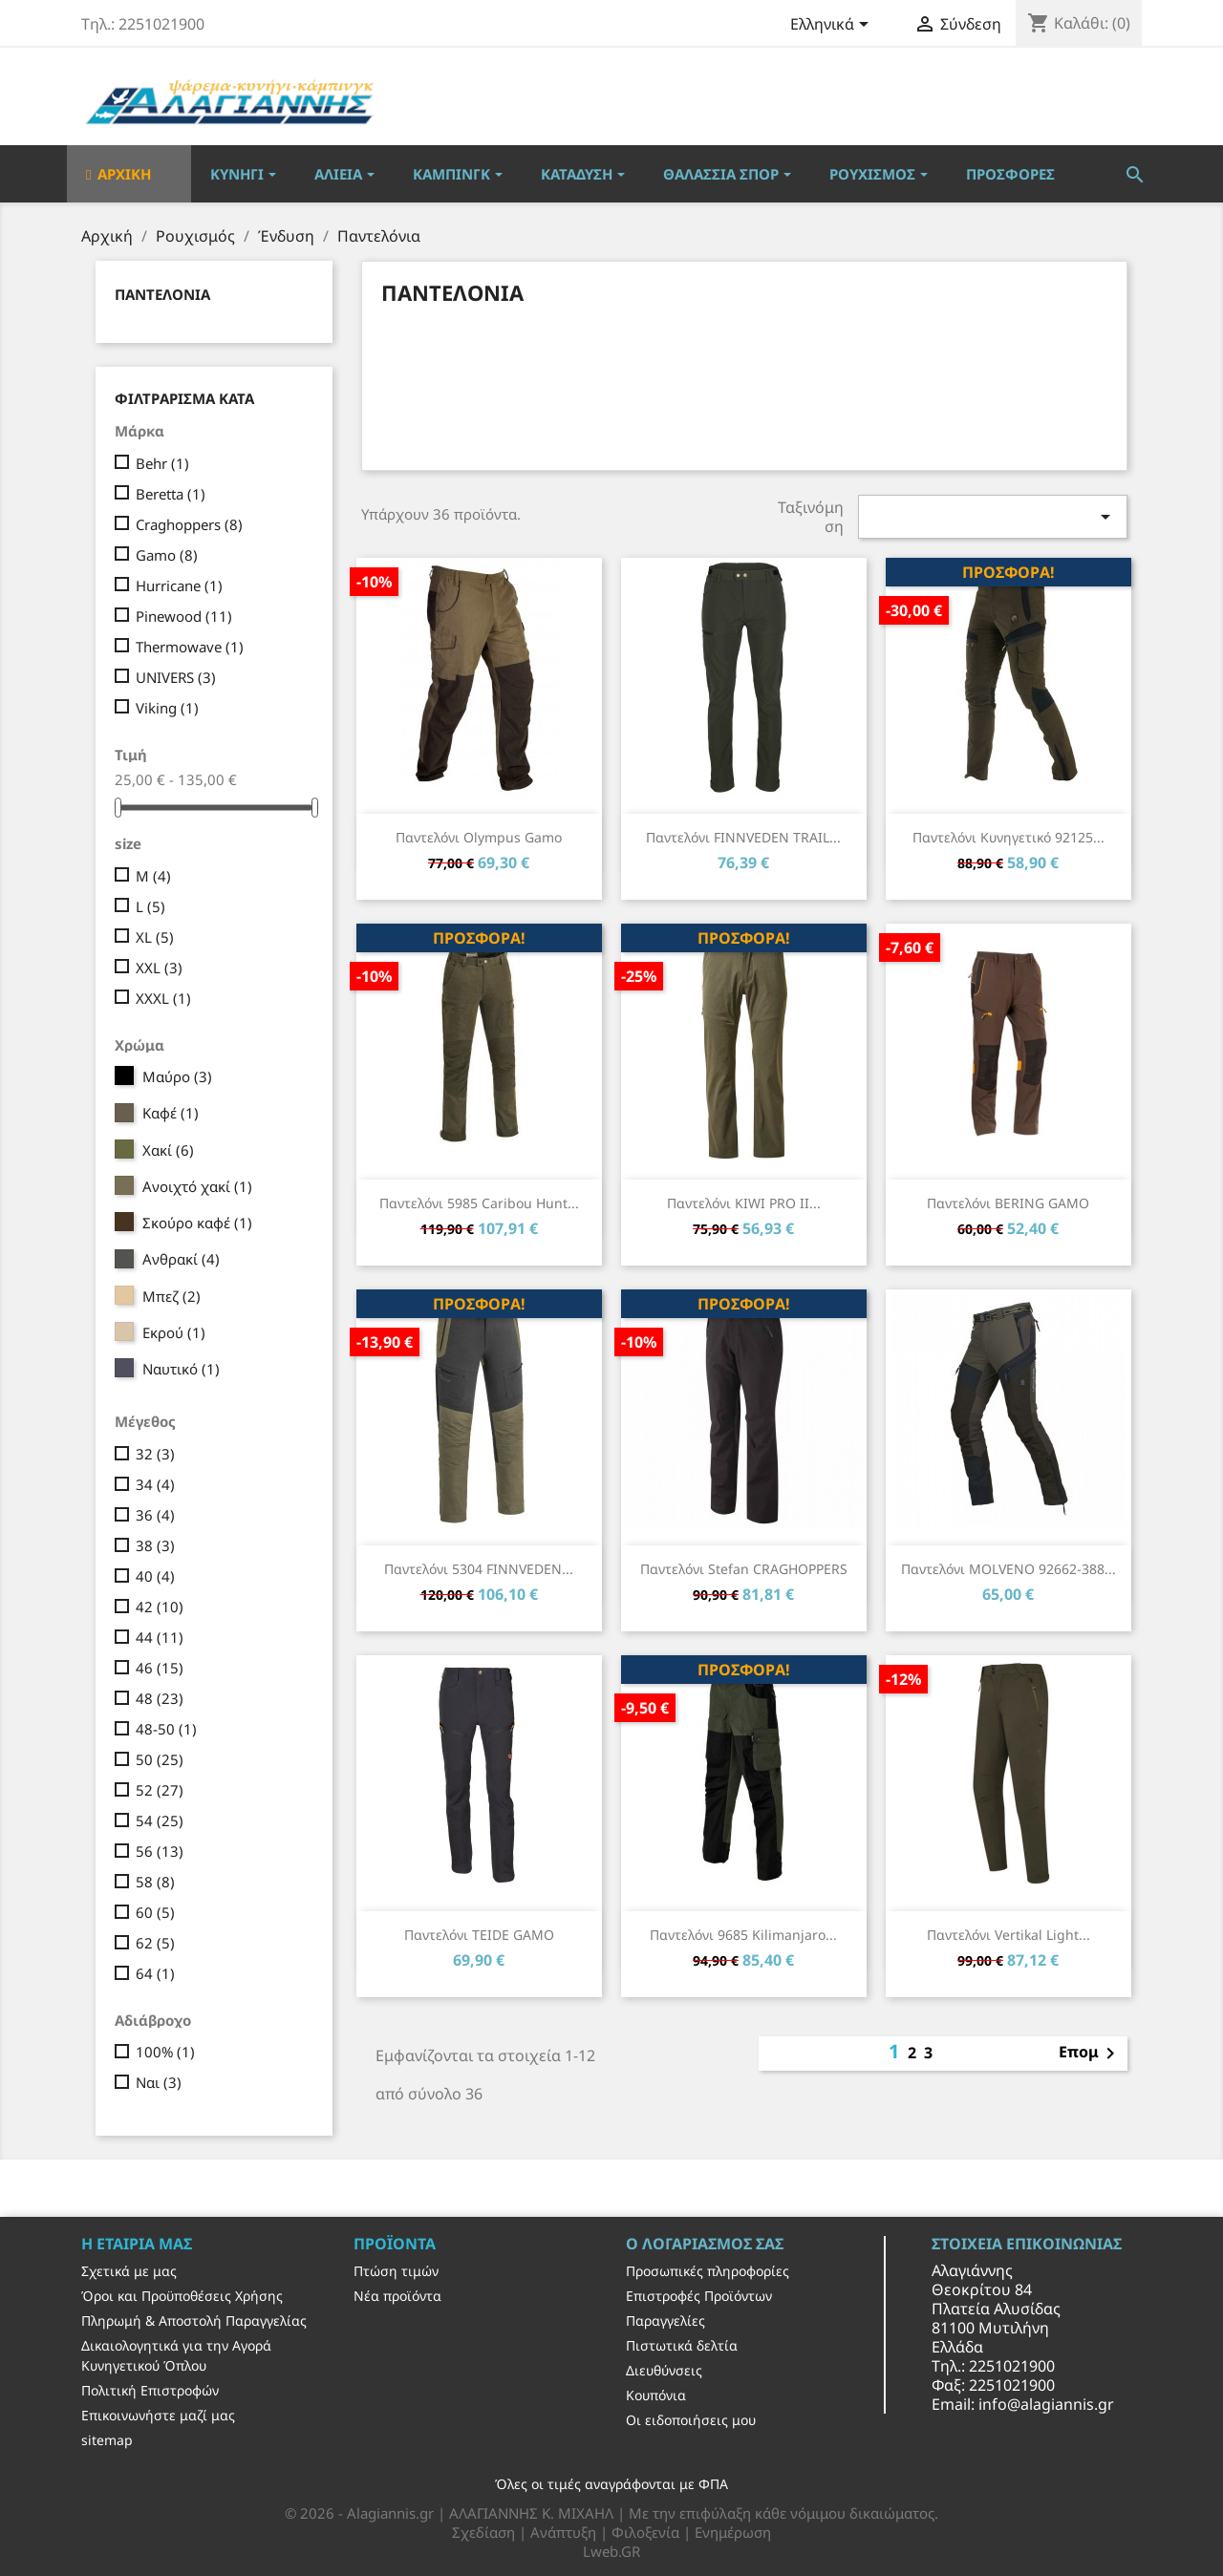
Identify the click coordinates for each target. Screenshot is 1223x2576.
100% (165, 2051)
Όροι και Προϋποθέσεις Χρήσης (182, 2296)
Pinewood (184, 616)
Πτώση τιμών (396, 2271)
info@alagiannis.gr (1046, 2404)
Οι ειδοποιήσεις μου (691, 2420)
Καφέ (170, 1112)
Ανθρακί (181, 1258)
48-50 (166, 1728)
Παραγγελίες (665, 2320)
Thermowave (190, 646)
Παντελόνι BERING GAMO (1008, 1203)
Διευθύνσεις (664, 2370)
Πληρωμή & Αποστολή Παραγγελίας (194, 2320)
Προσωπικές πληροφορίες (707, 2271)
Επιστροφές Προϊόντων (699, 2296)
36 (155, 1514)
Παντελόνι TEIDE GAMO (479, 1935)
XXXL (163, 998)
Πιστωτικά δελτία (682, 2345)
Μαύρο (177, 1076)
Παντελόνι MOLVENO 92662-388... (1008, 1569)
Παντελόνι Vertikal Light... (1008, 1935)
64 (155, 1973)
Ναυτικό (181, 1368)
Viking (167, 707)
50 (159, 1759)
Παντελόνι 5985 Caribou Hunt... (479, 1203)
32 (155, 1453)
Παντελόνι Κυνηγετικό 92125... (1008, 837)
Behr (162, 463)
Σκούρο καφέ (197, 1222)
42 (159, 1606)
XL (155, 937)
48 (159, 1698)
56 (159, 1851)
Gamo (167, 554)
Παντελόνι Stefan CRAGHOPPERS (744, 1569)
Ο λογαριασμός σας (704, 2243)
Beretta (170, 493)
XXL (159, 967)
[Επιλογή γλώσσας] (832, 25)
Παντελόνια (162, 294)
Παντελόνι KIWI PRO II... (744, 1203)
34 (155, 1484)
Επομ (1090, 2053)
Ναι (159, 2082)
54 (159, 1820)
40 (155, 1576)
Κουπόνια (656, 2395)
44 (159, 1637)
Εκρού (173, 1332)
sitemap (107, 2440)
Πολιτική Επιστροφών (150, 2390)
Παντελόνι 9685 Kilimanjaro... (743, 1935)
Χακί (168, 1150)
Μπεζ (171, 1296)
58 (155, 1881)
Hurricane (179, 585)
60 (155, 1912)
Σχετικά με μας (129, 2271)
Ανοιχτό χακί (197, 1186)
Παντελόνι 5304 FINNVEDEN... (478, 1569)
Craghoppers (189, 524)
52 (159, 1789)
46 (159, 1667)
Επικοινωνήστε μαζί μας (158, 2415)
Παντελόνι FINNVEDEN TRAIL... (743, 837)
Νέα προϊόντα (397, 2296)
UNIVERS (176, 677)
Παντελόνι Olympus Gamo (479, 837)
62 (155, 1942)
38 (155, 1545)
